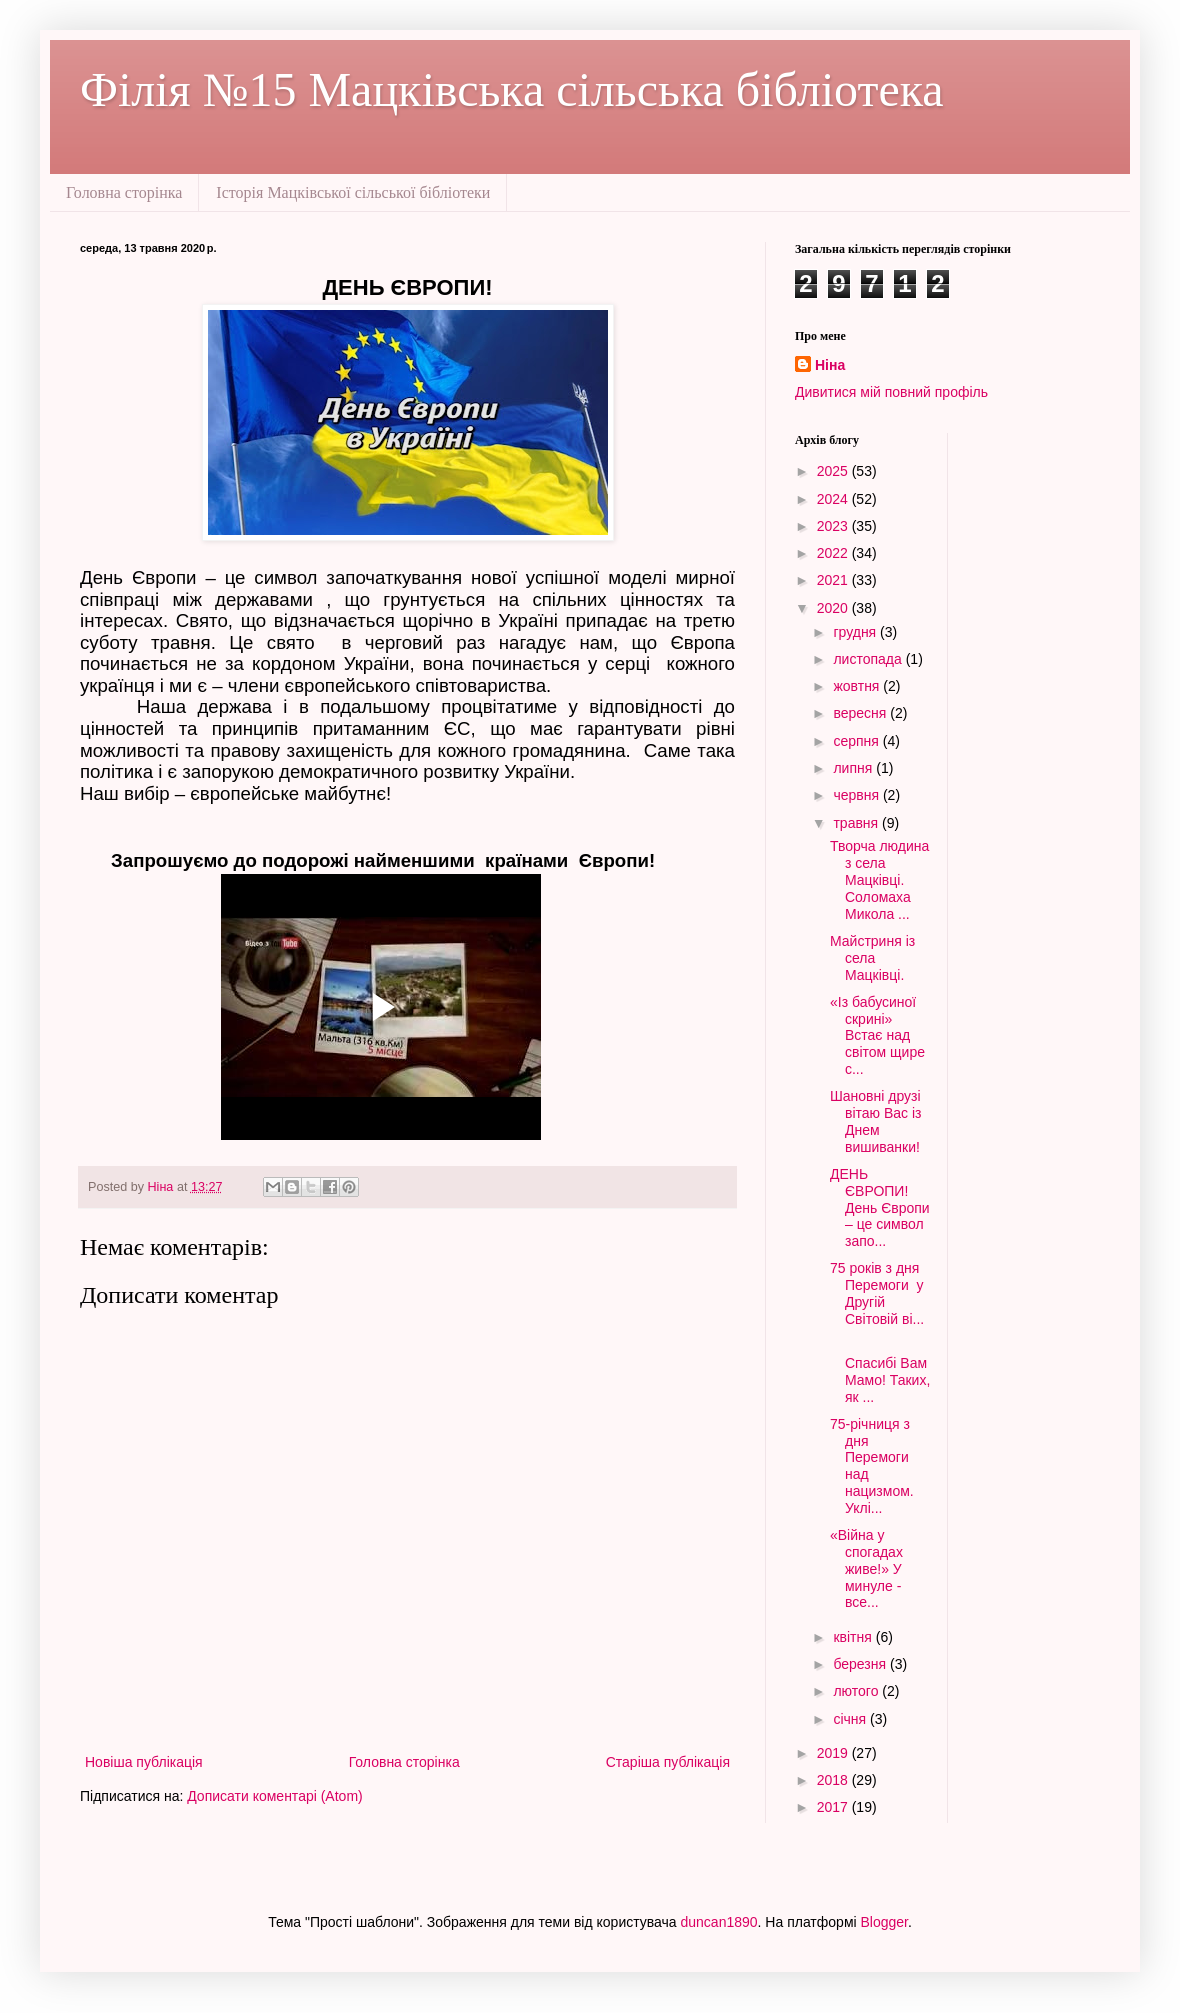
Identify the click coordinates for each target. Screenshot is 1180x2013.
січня (851, 1719)
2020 (834, 608)
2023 (834, 526)
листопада (869, 659)
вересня (861, 713)
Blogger (884, 1922)
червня (858, 795)
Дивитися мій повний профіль (891, 392)
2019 (834, 1753)
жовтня (858, 686)
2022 (834, 553)
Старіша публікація (668, 1762)
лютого (857, 1691)
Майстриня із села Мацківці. (872, 958)
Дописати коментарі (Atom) (274, 1796)
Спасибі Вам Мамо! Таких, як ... (880, 1371)
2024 (834, 499)
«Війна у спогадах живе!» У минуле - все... (868, 1568)
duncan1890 (719, 1922)
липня (854, 768)
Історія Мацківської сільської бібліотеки (353, 192)
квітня (854, 1637)
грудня (856, 632)
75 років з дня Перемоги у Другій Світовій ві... (877, 1293)
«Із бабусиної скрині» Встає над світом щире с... (877, 1035)
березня (861, 1664)
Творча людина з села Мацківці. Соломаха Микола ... (879, 879)
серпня (857, 741)
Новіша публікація (144, 1762)
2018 (834, 1780)
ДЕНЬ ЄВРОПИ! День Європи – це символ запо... (880, 1207)
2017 (834, 1807)
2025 (834, 471)
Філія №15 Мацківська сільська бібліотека (512, 89)
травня (857, 823)
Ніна (830, 365)
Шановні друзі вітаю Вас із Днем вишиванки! (876, 1121)
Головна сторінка (124, 192)
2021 (834, 580)
